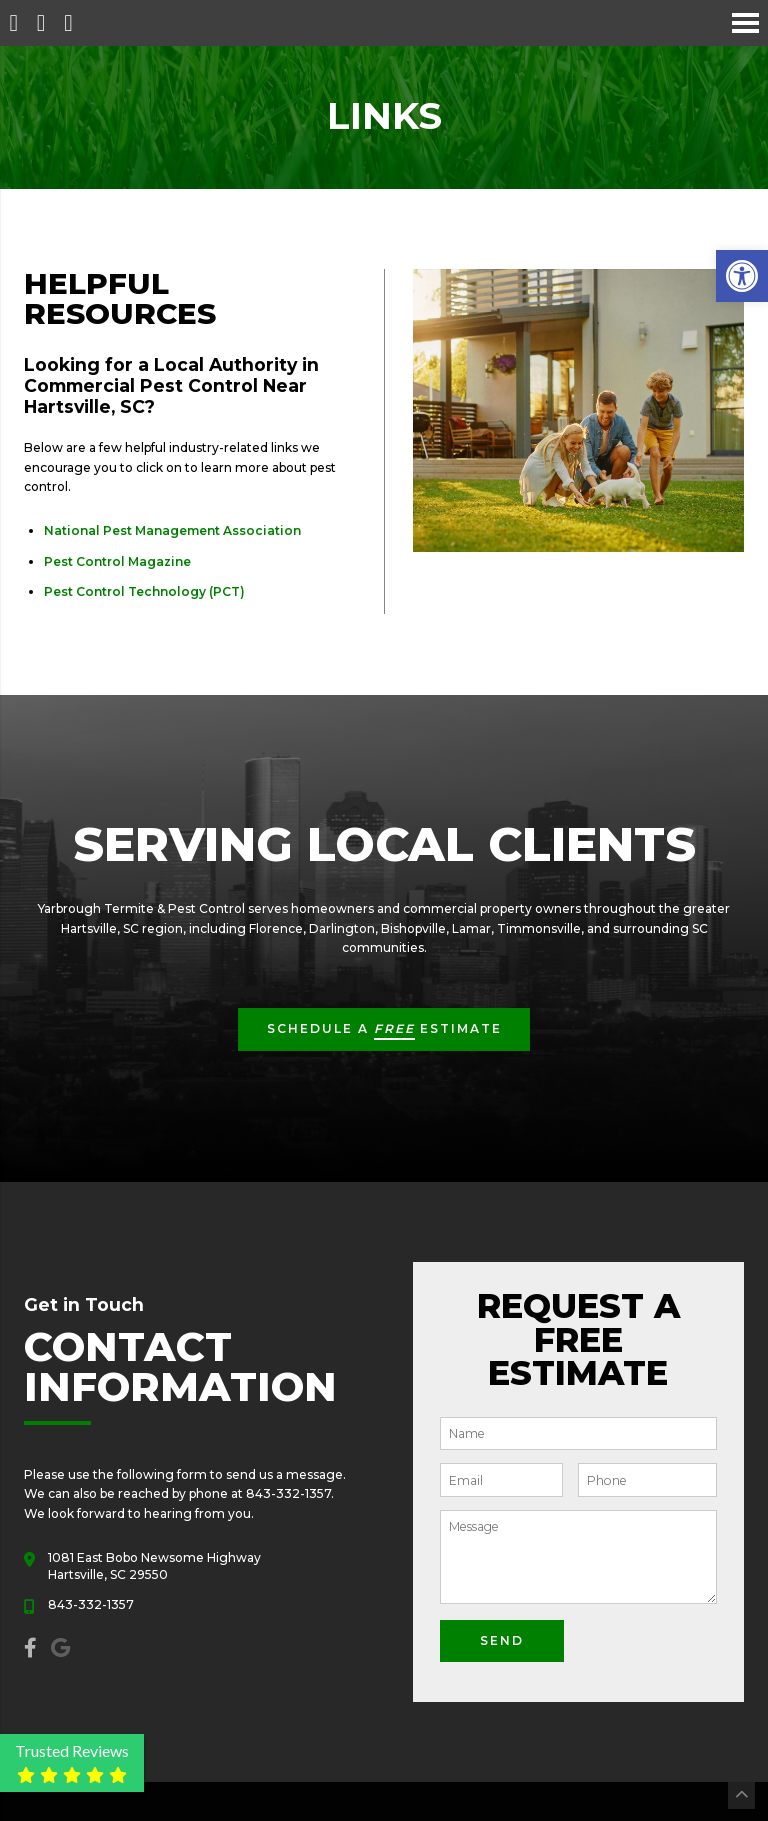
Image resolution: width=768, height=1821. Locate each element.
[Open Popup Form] (68, 23)
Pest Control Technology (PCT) (144, 591)
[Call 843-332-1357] (40, 23)
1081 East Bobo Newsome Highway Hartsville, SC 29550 (154, 1566)
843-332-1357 (91, 1604)
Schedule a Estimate (384, 1030)
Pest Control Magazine (117, 561)
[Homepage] (13, 23)
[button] (742, 276)
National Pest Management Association (172, 530)
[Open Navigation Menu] (745, 22)
